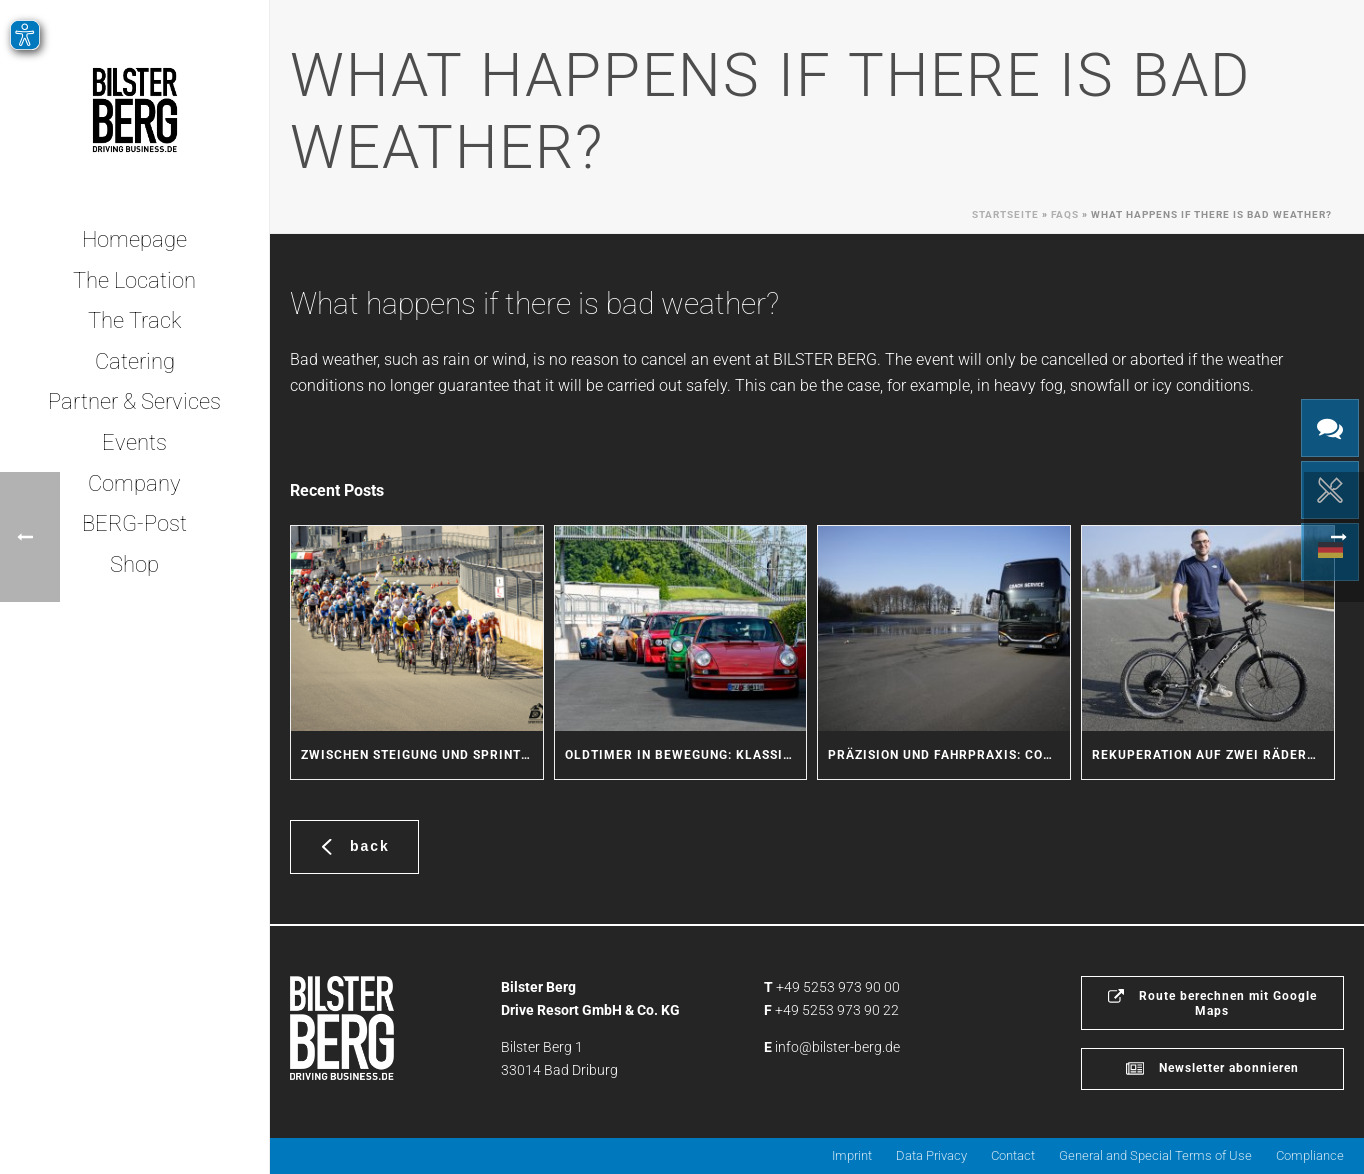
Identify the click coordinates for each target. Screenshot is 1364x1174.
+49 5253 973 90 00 (838, 987)
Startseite (1005, 214)
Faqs (1065, 214)
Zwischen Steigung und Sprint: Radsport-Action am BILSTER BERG (422, 755)
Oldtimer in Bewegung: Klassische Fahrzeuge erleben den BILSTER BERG (686, 755)
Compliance (1310, 1155)
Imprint (852, 1155)
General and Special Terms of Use (1155, 1155)
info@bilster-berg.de (837, 1047)
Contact (1013, 1155)
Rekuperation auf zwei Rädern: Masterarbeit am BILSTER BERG (1213, 755)
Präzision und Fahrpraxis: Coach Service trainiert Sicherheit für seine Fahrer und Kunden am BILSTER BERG (949, 755)
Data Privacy (931, 1155)
